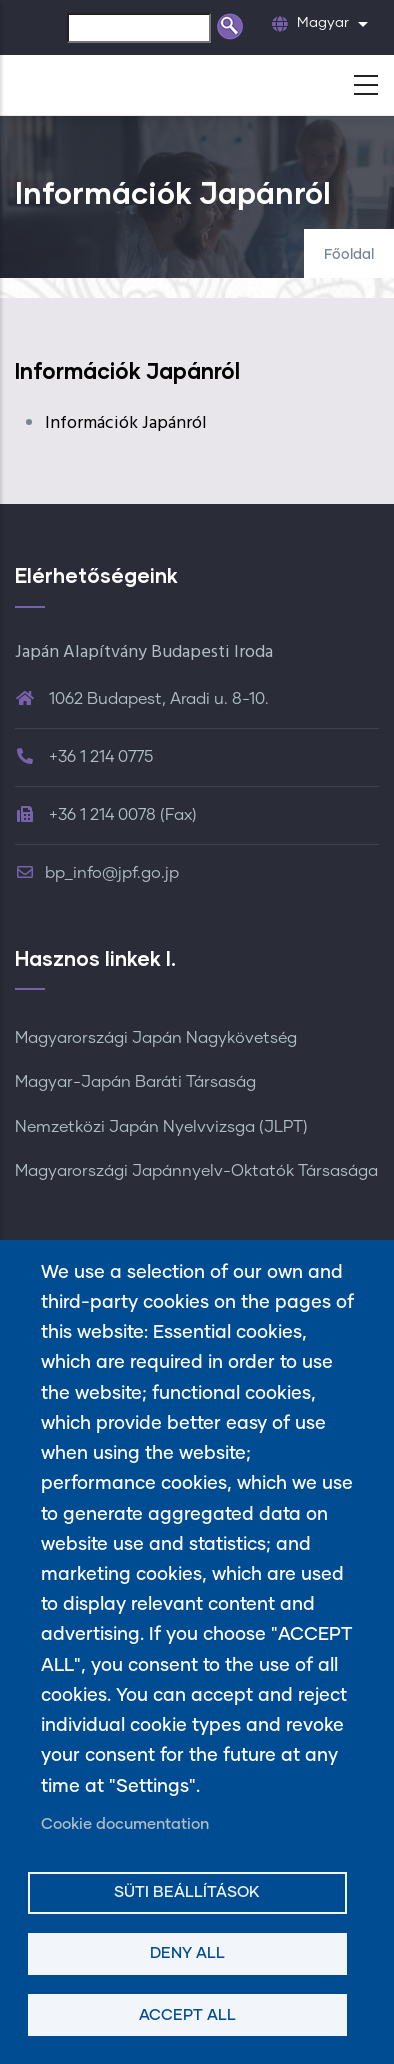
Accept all (187, 2015)
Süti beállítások (187, 1892)
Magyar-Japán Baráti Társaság (135, 1082)
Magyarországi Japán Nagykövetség (156, 1038)
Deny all (187, 1953)
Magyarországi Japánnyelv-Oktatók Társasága (196, 1171)
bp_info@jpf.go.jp (97, 873)
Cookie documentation (125, 1824)
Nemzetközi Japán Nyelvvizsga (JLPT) (161, 1127)
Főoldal (349, 255)
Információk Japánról (126, 423)
